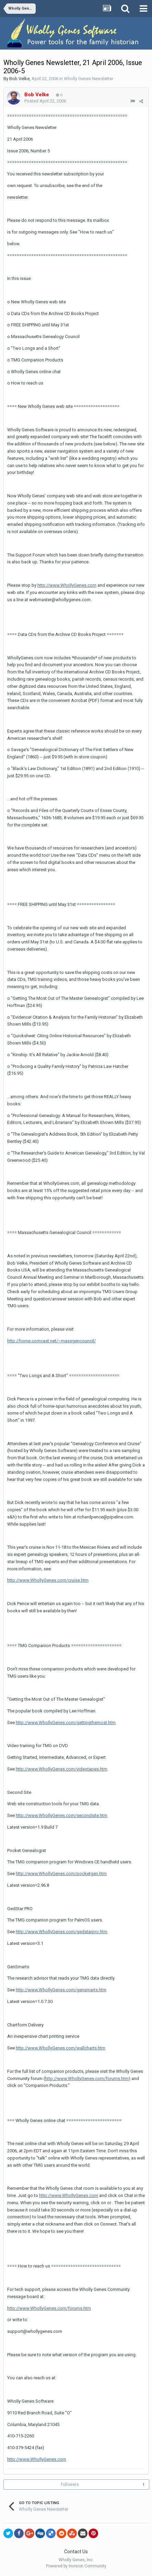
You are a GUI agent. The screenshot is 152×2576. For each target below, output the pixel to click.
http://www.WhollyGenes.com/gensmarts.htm (61, 1989)
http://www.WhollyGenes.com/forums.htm (87, 2078)
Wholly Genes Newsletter (88, 78)
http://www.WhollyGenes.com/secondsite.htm (61, 1815)
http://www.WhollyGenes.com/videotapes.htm (61, 1769)
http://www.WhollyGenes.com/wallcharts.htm (60, 2047)
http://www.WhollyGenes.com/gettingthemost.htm (66, 1722)
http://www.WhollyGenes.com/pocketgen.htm (61, 1873)
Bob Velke (19, 78)
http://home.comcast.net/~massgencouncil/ (51, 1340)
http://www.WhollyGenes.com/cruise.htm (48, 1580)
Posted (45, 101)
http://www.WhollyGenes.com (66, 585)
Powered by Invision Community (76, 2566)
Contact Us (76, 2551)
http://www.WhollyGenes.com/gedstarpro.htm (61, 1931)
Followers (70, 2484)
